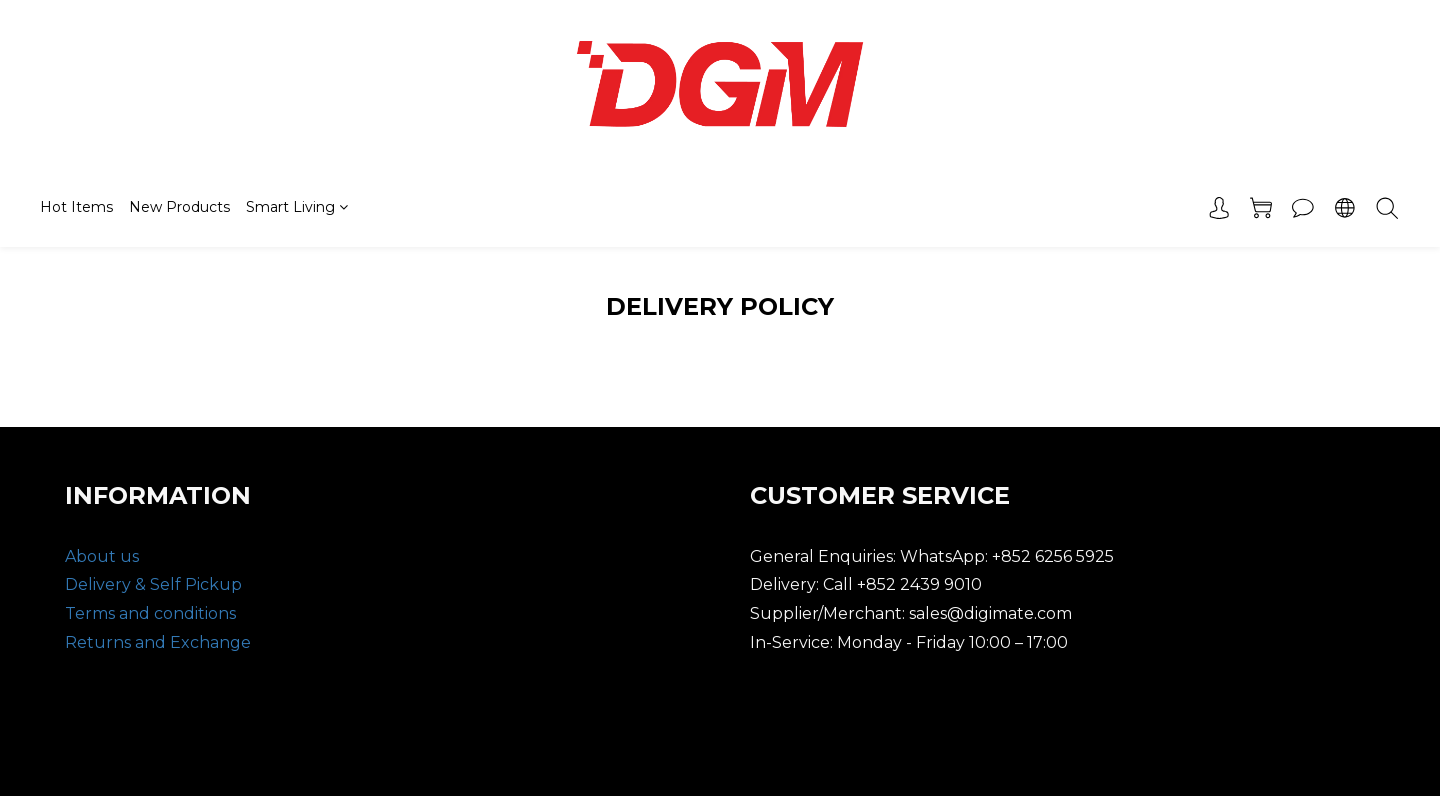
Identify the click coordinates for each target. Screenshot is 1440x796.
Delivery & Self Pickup (153, 584)
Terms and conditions (150, 613)
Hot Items (76, 207)
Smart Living (297, 207)
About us (102, 556)
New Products (179, 207)
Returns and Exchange (158, 642)
